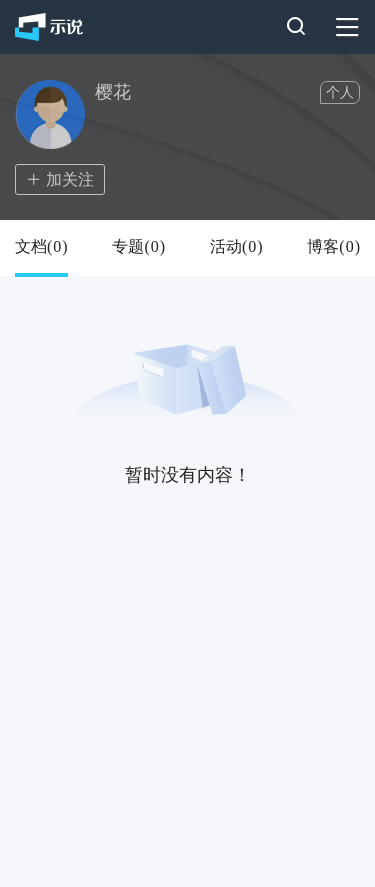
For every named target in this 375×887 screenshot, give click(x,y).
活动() (236, 247)
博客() (333, 247)
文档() (41, 247)
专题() (138, 247)
